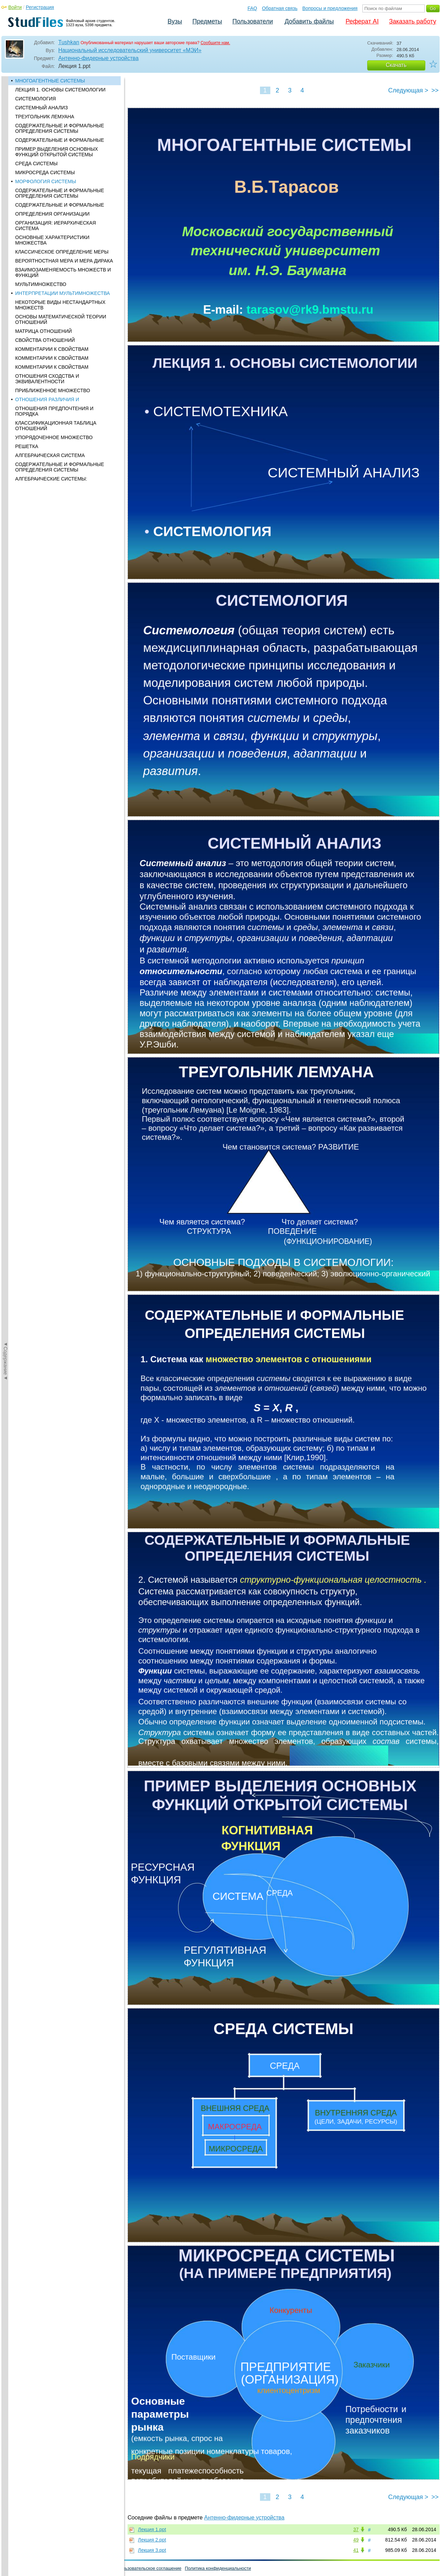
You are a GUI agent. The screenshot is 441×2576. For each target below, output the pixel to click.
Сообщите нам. (215, 43)
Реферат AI (362, 21)
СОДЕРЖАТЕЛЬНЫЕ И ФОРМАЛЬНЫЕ (59, 140)
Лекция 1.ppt (152, 2529)
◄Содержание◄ (5, 197)
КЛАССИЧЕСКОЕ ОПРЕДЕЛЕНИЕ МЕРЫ (62, 252)
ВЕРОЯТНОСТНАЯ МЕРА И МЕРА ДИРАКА (64, 261)
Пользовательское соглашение (149, 2568)
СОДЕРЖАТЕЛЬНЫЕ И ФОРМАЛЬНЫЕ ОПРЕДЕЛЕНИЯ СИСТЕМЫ (59, 128)
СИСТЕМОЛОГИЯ (35, 98)
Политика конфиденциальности (218, 2568)
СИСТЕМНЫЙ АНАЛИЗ (41, 107)
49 (356, 2540)
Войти (15, 7)
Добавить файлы (309, 21)
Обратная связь (280, 8)
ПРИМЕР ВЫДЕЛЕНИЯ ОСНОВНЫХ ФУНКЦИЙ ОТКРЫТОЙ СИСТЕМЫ (56, 151)
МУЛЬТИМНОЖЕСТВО (40, 284)
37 (356, 2529)
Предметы (207, 21)
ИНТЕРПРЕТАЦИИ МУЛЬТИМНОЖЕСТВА (62, 293)
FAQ (252, 8)
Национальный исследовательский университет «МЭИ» (129, 50)
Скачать (396, 65)
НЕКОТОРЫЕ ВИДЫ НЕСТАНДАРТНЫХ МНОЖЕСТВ (60, 304)
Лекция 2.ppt (152, 2540)
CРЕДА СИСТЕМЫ (36, 163)
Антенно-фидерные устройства (98, 58)
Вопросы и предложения (330, 8)
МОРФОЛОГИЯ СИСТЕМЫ (45, 181)
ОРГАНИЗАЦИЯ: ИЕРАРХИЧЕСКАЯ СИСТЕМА (55, 225)
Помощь (13, 2568)
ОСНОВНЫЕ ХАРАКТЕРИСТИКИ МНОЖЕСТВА (52, 240)
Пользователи (252, 21)
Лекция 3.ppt (152, 2550)
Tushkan (68, 42)
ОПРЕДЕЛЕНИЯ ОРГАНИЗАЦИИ (52, 214)
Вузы (175, 21)
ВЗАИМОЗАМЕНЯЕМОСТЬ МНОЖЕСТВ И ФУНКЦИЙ (63, 272)
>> (435, 90)
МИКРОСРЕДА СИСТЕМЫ (45, 172)
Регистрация (40, 7)
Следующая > (408, 90)
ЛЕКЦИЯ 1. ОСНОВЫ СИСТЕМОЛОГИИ (60, 89)
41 (356, 2550)
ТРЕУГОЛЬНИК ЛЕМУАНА (44, 116)
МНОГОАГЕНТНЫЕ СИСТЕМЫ (50, 80)
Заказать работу (412, 21)
